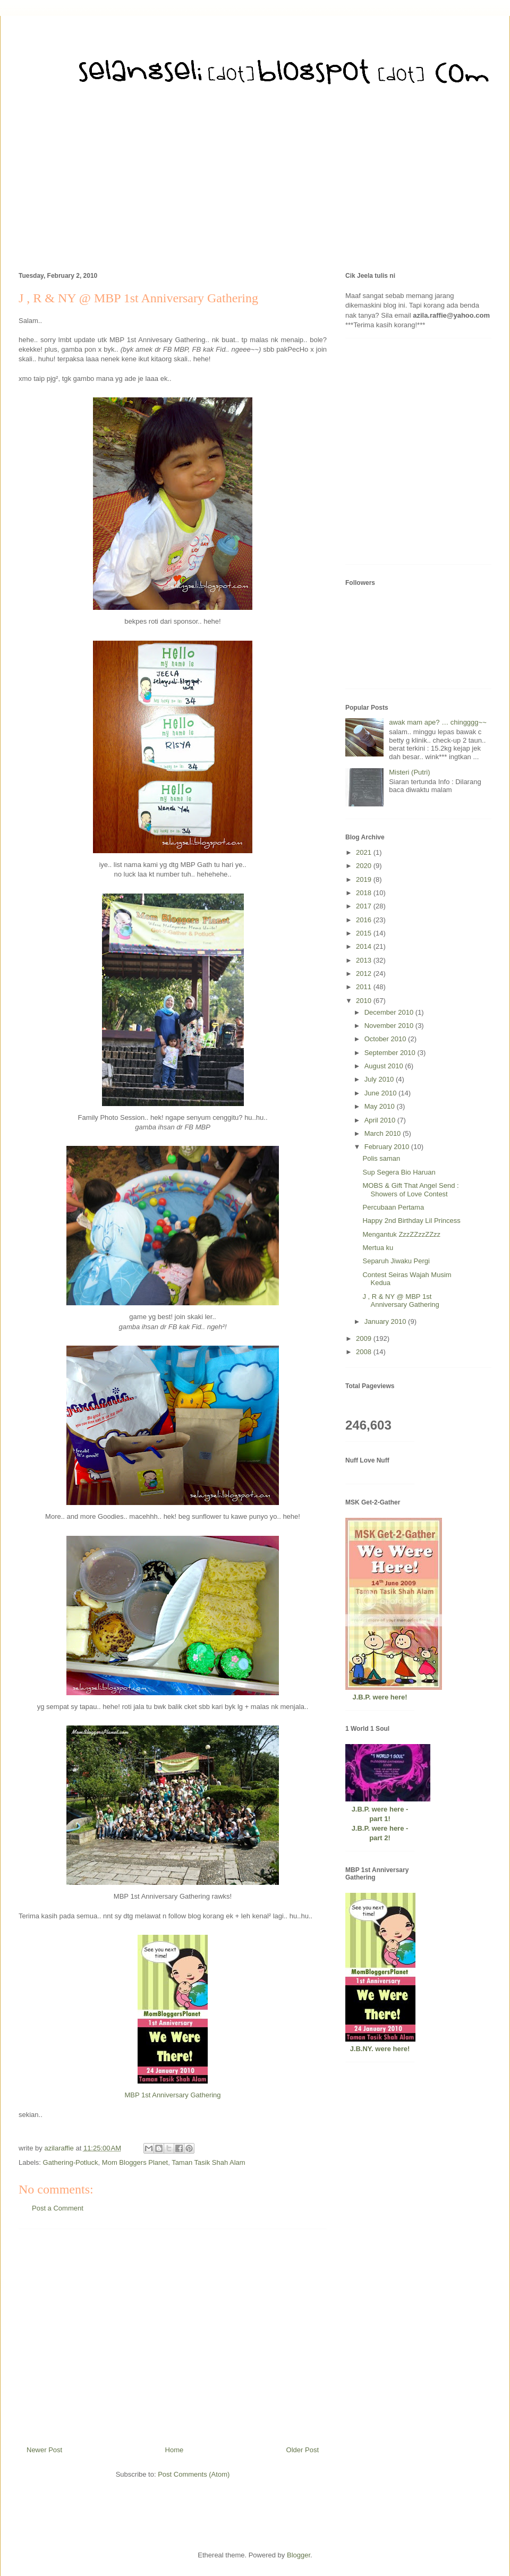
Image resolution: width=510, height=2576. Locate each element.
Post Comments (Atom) (194, 2474)
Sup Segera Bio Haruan (398, 1172)
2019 (364, 879)
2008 (364, 1352)
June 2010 (381, 1093)
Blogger (298, 2555)
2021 (364, 852)
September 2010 (391, 1053)
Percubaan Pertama (393, 1207)
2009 (364, 1338)
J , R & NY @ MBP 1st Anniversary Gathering (400, 1301)
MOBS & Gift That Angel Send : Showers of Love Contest (410, 1189)
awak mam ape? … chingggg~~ (438, 722)
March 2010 (383, 1133)
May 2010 (380, 1106)
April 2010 (380, 1120)
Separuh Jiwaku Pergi (395, 1261)
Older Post (302, 2450)
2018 (364, 893)
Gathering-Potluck (70, 2162)
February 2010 (387, 1147)
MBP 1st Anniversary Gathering (172, 2095)
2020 (364, 866)
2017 (364, 906)
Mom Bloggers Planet (135, 2162)
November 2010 (389, 1026)
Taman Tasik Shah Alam (208, 2162)
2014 (364, 946)
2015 (364, 933)
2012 (364, 973)
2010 (364, 1001)
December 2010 (389, 1012)
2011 (364, 987)
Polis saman (381, 1158)
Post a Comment (57, 2208)
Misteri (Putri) (409, 772)
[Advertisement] (255, 186)
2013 (364, 960)
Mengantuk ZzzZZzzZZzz (401, 1234)
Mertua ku (377, 1248)
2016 (364, 920)
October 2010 (386, 1039)
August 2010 (384, 1066)
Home (174, 2450)
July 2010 (380, 1079)
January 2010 (386, 1321)
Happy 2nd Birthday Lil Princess (411, 1221)
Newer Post (44, 2450)
